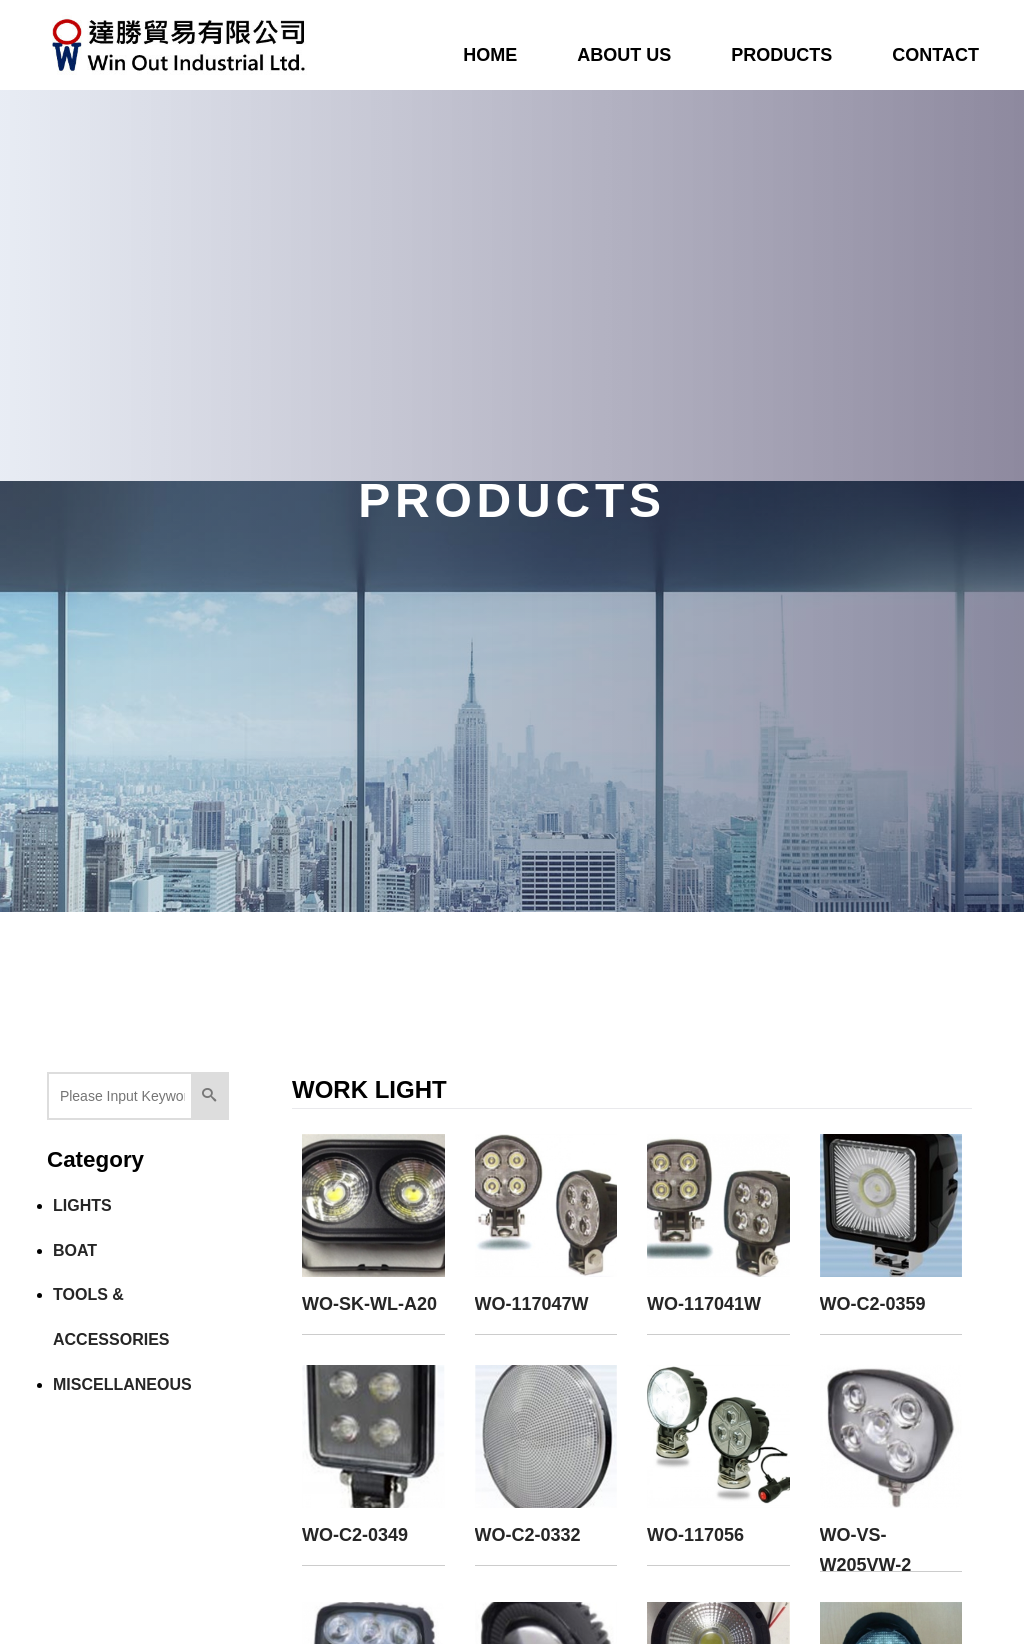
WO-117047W (532, 1304)
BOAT (75, 1250)
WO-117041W (704, 1304)
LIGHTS (82, 1205)
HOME (490, 55)
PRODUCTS (781, 55)
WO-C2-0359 (873, 1304)
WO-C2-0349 (355, 1535)
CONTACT (935, 55)
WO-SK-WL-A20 (369, 1304)
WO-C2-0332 (528, 1535)
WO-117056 (695, 1535)
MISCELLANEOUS (122, 1384)
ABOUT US (624, 55)
